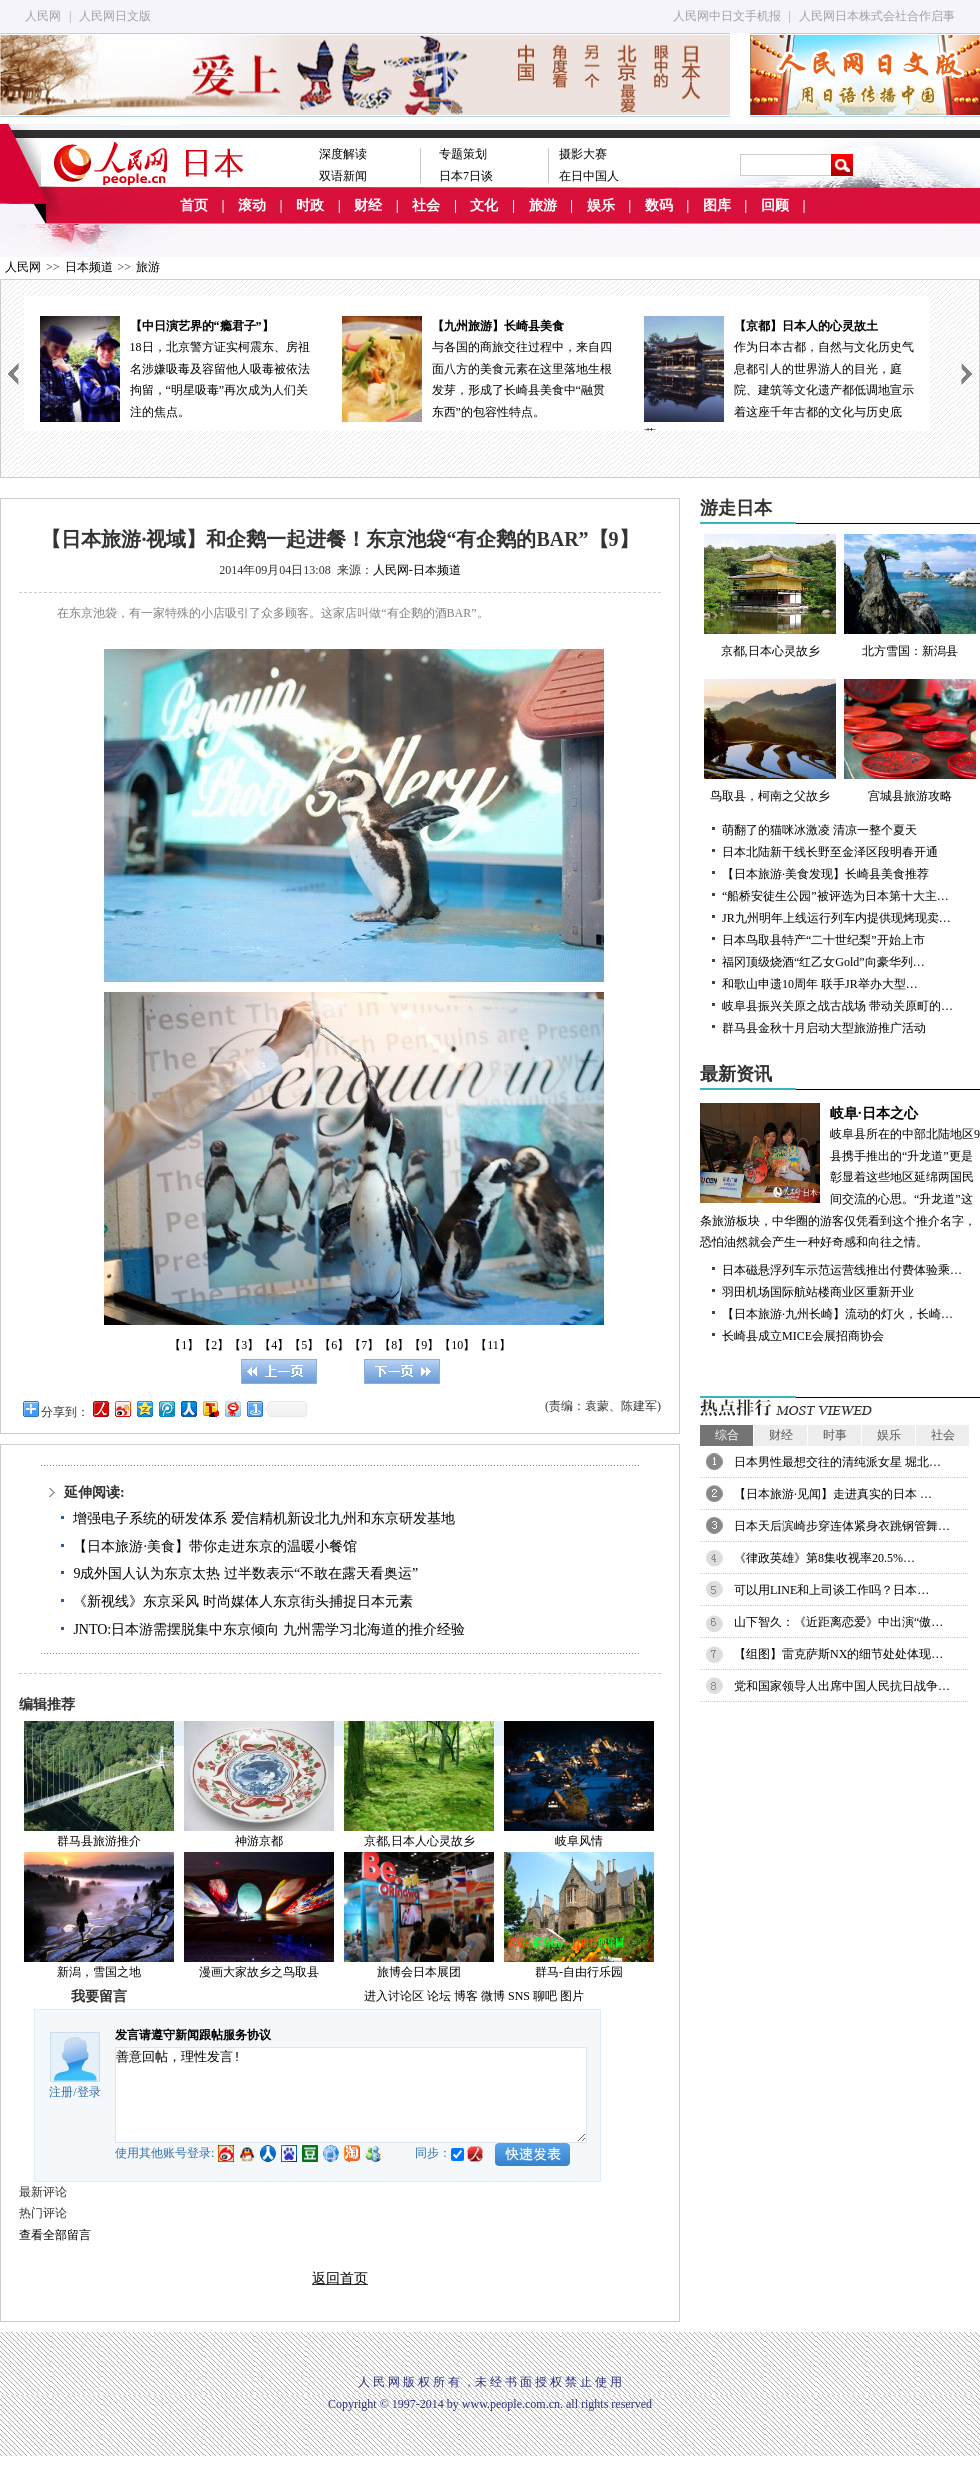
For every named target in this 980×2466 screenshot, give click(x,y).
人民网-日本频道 (417, 570)
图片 (572, 1996)
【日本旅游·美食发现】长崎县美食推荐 (825, 874)
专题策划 (463, 154)
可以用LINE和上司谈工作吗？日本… (831, 1590)
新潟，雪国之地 (99, 1972)
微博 (493, 1996)
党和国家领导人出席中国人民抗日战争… (842, 1686)
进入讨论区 (394, 1996)
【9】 (424, 1345)
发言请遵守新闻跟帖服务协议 (193, 2035)
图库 (717, 205)
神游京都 (259, 1841)
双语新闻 (343, 176)
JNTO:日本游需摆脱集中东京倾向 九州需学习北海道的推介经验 (268, 1629)
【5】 (304, 1345)
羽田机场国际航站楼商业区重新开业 (818, 1292)
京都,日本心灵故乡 (770, 596)
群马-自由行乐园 (579, 1972)
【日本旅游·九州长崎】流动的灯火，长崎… (837, 1314)
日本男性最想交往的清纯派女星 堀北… (837, 1462)
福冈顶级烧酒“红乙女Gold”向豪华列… (823, 962)
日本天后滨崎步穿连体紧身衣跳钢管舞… (842, 1526)
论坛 (439, 1996)
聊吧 (545, 1996)
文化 (484, 205)
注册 (61, 2092)
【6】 (334, 1345)
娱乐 (601, 205)
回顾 (775, 205)
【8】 (394, 1345)
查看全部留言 (55, 2235)
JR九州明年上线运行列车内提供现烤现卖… (836, 918)
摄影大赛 (583, 154)
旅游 (543, 205)
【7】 (364, 1345)
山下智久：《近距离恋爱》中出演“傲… (838, 1622)
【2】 (214, 1345)
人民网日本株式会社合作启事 (877, 16)
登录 (89, 2092)
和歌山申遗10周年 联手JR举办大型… (820, 984)
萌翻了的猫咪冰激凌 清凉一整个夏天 (819, 830)
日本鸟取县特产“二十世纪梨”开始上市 (823, 940)
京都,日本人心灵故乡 (419, 1841)
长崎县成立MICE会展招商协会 (803, 1336)
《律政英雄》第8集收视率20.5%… (824, 1558)
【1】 (184, 1345)
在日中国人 (589, 176)
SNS (519, 1996)
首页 (194, 205)
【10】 (457, 1345)
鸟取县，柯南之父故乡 (770, 741)
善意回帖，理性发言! (351, 2095)
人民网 (43, 16)
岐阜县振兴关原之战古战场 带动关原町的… (837, 1006)
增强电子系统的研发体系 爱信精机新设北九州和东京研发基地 (264, 1518)
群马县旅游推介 (99, 1841)
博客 (466, 1996)
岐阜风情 (579, 1841)
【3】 (244, 1345)
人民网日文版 (115, 16)
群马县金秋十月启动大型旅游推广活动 (824, 1028)
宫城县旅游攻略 (910, 741)
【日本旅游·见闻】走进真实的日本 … (833, 1494)
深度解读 (343, 154)
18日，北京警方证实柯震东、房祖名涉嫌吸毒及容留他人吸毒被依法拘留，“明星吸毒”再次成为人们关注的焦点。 (175, 367)
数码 (659, 205)
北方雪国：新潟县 (910, 596)
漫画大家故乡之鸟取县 (259, 1972)
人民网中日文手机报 (727, 16)
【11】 (493, 1345)
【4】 (274, 1345)
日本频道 (89, 267)
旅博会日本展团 (419, 1972)
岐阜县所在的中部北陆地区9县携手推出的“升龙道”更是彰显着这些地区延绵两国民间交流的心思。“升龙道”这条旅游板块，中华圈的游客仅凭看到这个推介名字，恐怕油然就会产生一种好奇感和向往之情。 (840, 1176)
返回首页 (340, 2278)
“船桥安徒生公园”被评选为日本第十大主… (835, 896)
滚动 (252, 205)
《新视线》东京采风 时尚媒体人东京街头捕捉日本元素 (243, 1601)
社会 (426, 205)
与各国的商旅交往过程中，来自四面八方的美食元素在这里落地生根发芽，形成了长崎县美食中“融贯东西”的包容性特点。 (477, 367)
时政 (310, 205)
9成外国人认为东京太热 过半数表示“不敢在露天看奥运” (245, 1573)
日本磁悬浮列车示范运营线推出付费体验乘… (842, 1270)
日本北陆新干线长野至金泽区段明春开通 (830, 852)
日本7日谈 (466, 176)
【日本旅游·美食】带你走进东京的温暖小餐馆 (215, 1546)
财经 (368, 205)
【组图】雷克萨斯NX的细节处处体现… (838, 1654)
